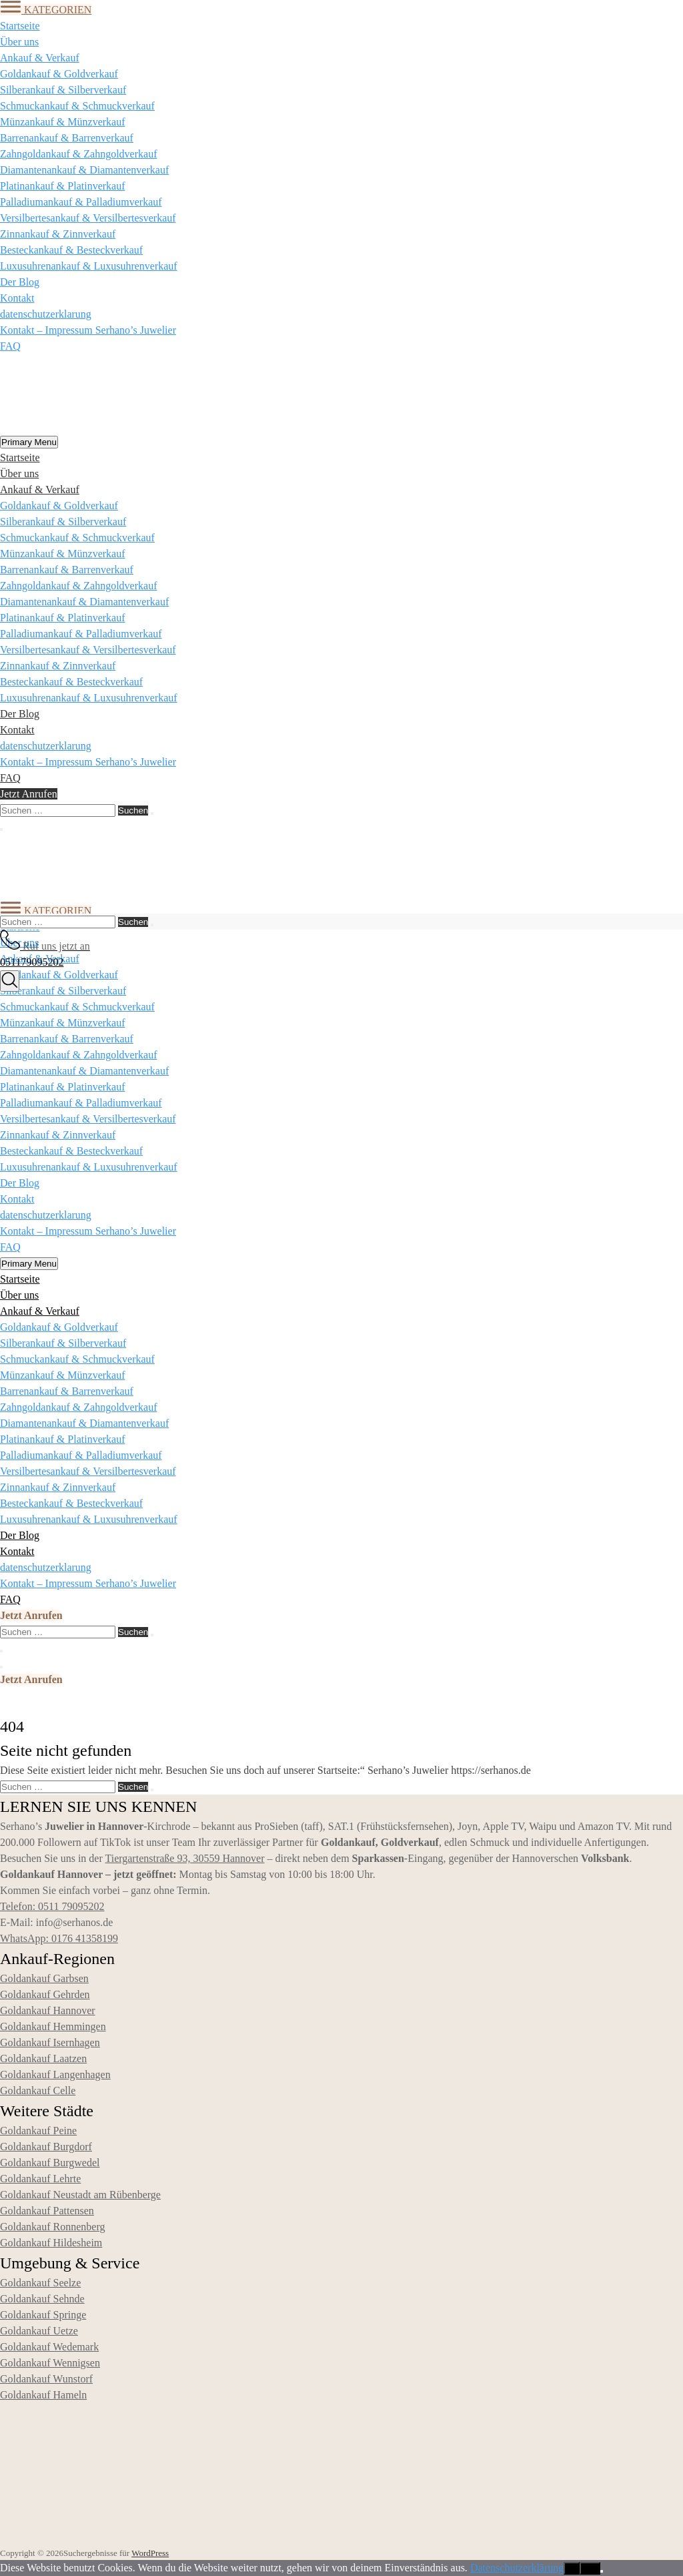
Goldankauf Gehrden (45, 1994)
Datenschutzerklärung (517, 2567)
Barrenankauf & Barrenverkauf (66, 137)
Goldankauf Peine (38, 2130)
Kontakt (17, 298)
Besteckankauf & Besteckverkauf (71, 250)
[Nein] (601, 2571)
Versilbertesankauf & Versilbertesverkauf (88, 218)
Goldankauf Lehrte (40, 2178)
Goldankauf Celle (37, 2090)
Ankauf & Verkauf (39, 57)
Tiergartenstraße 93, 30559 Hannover (184, 1858)
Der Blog (19, 282)
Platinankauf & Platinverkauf (62, 186)
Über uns (19, 41)
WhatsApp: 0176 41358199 (59, 1938)
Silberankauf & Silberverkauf (63, 89)
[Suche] (9, 981)
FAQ (10, 346)
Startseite (20, 25)
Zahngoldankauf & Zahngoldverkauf (78, 153)
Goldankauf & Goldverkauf (59, 73)
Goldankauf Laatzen (43, 2058)
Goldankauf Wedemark (49, 2346)
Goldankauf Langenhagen (55, 2074)
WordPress (150, 2553)
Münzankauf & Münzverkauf (62, 121)
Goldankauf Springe (43, 2314)
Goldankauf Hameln (43, 2394)
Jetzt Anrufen (28, 793)
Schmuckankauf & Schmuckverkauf (77, 105)
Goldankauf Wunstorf (46, 2378)
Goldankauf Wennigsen (50, 2362)
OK (571, 2568)
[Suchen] (152, 813)
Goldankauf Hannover (47, 2010)
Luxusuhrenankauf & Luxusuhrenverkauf (88, 266)
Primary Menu (29, 442)
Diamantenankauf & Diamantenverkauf (84, 170)
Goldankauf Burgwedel (49, 2162)
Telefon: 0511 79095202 (52, 1906)
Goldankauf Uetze (39, 2330)
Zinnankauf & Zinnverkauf (57, 234)
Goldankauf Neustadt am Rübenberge (80, 2194)
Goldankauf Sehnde (42, 2298)
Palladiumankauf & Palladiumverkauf (81, 202)
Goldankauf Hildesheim (51, 2242)
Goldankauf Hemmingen (53, 2026)
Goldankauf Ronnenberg (52, 2226)
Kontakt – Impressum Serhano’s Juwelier (88, 330)
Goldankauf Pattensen (47, 2210)
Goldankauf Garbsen (44, 1978)
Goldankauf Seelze (40, 2282)
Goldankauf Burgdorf (46, 2146)
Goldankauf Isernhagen (50, 2042)
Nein (590, 2568)
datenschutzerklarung (45, 314)
